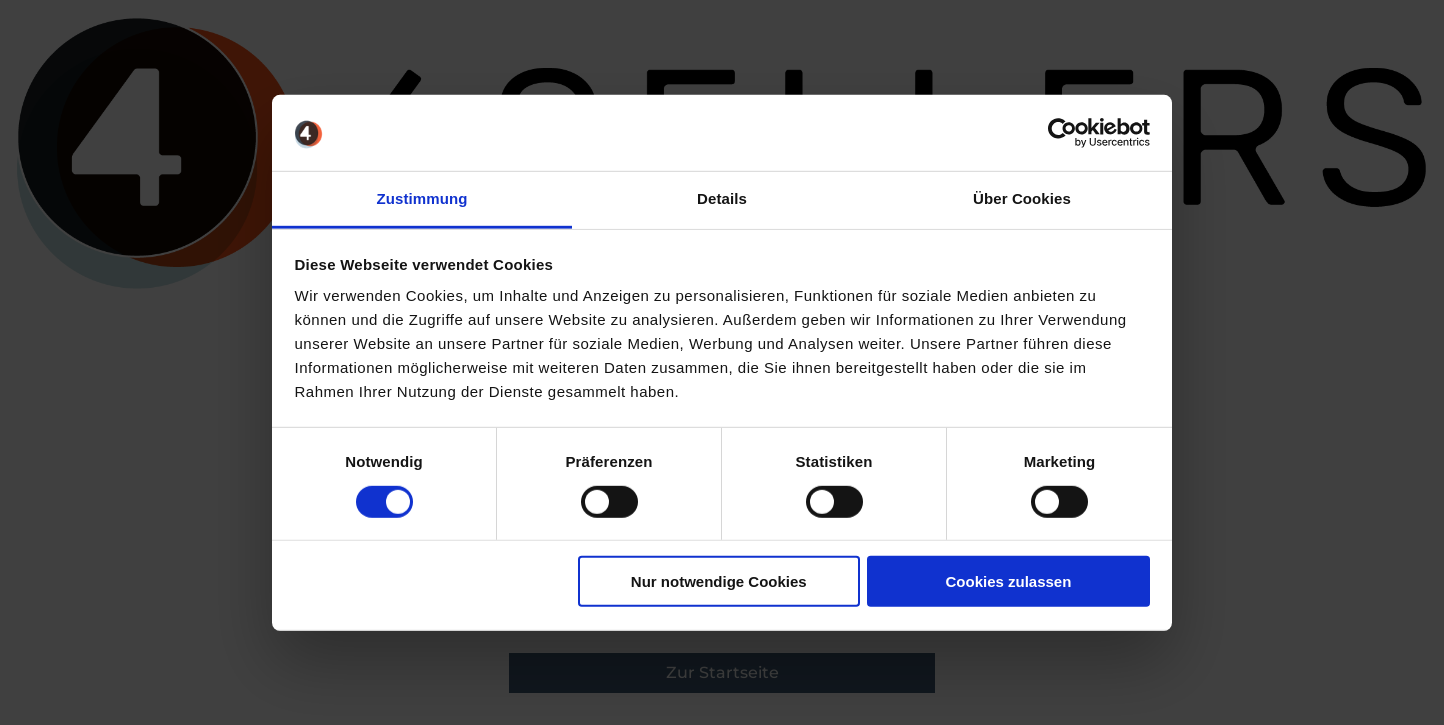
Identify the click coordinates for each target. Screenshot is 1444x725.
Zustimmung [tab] (422, 198)
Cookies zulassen (1008, 581)
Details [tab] (722, 198)
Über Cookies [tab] (1022, 198)
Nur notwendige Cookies (719, 581)
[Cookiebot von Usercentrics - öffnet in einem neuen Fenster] (1062, 133)
